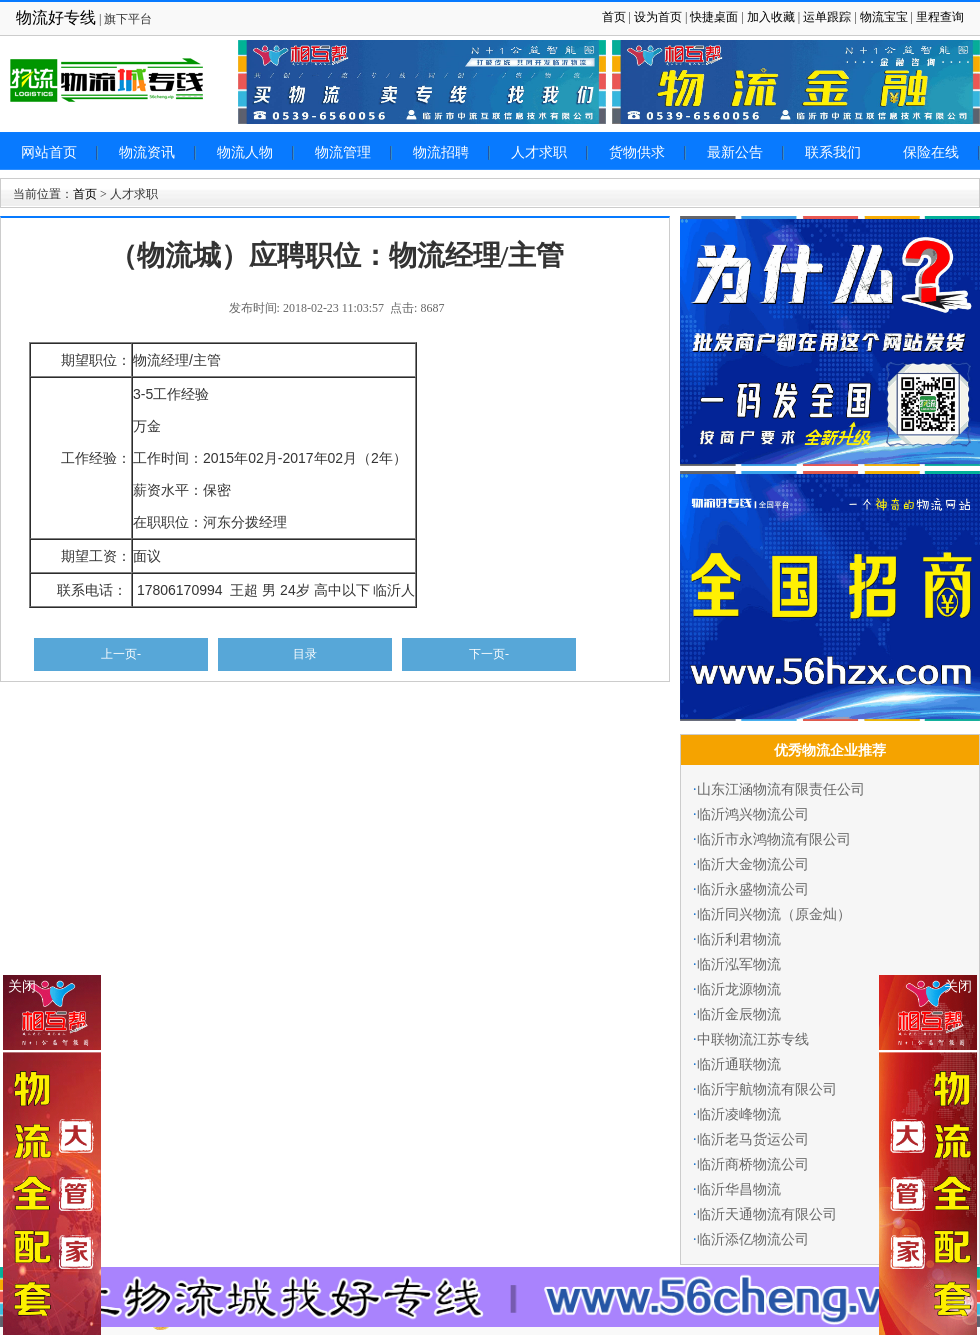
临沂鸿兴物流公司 (753, 814)
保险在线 (931, 152)
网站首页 (49, 152)
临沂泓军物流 (739, 964)
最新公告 (735, 152)
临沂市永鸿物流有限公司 (774, 839)
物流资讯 (147, 152)
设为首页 (658, 17)
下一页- (489, 654)
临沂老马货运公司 (753, 1139)
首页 (614, 17)
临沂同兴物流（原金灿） (774, 914)
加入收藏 (771, 17)
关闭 (958, 986)
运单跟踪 (827, 17)
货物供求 (637, 152)
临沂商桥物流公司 (753, 1164)
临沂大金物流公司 (753, 864)
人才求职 (539, 152)
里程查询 (940, 17)
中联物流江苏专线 (753, 1039)
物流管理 (343, 152)
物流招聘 (441, 152)
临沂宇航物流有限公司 (767, 1089)
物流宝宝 (884, 17)
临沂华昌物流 (739, 1189)
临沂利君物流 (739, 939)
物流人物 (245, 152)
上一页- (121, 654)
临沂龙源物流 (739, 989)
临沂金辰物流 (739, 1014)
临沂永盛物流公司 (753, 889)
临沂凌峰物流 (739, 1114)
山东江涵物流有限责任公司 (781, 789)
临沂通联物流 (739, 1064)
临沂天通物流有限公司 (767, 1214)
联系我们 (833, 152)
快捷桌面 (714, 17)
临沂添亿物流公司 (753, 1239)
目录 (305, 654)
